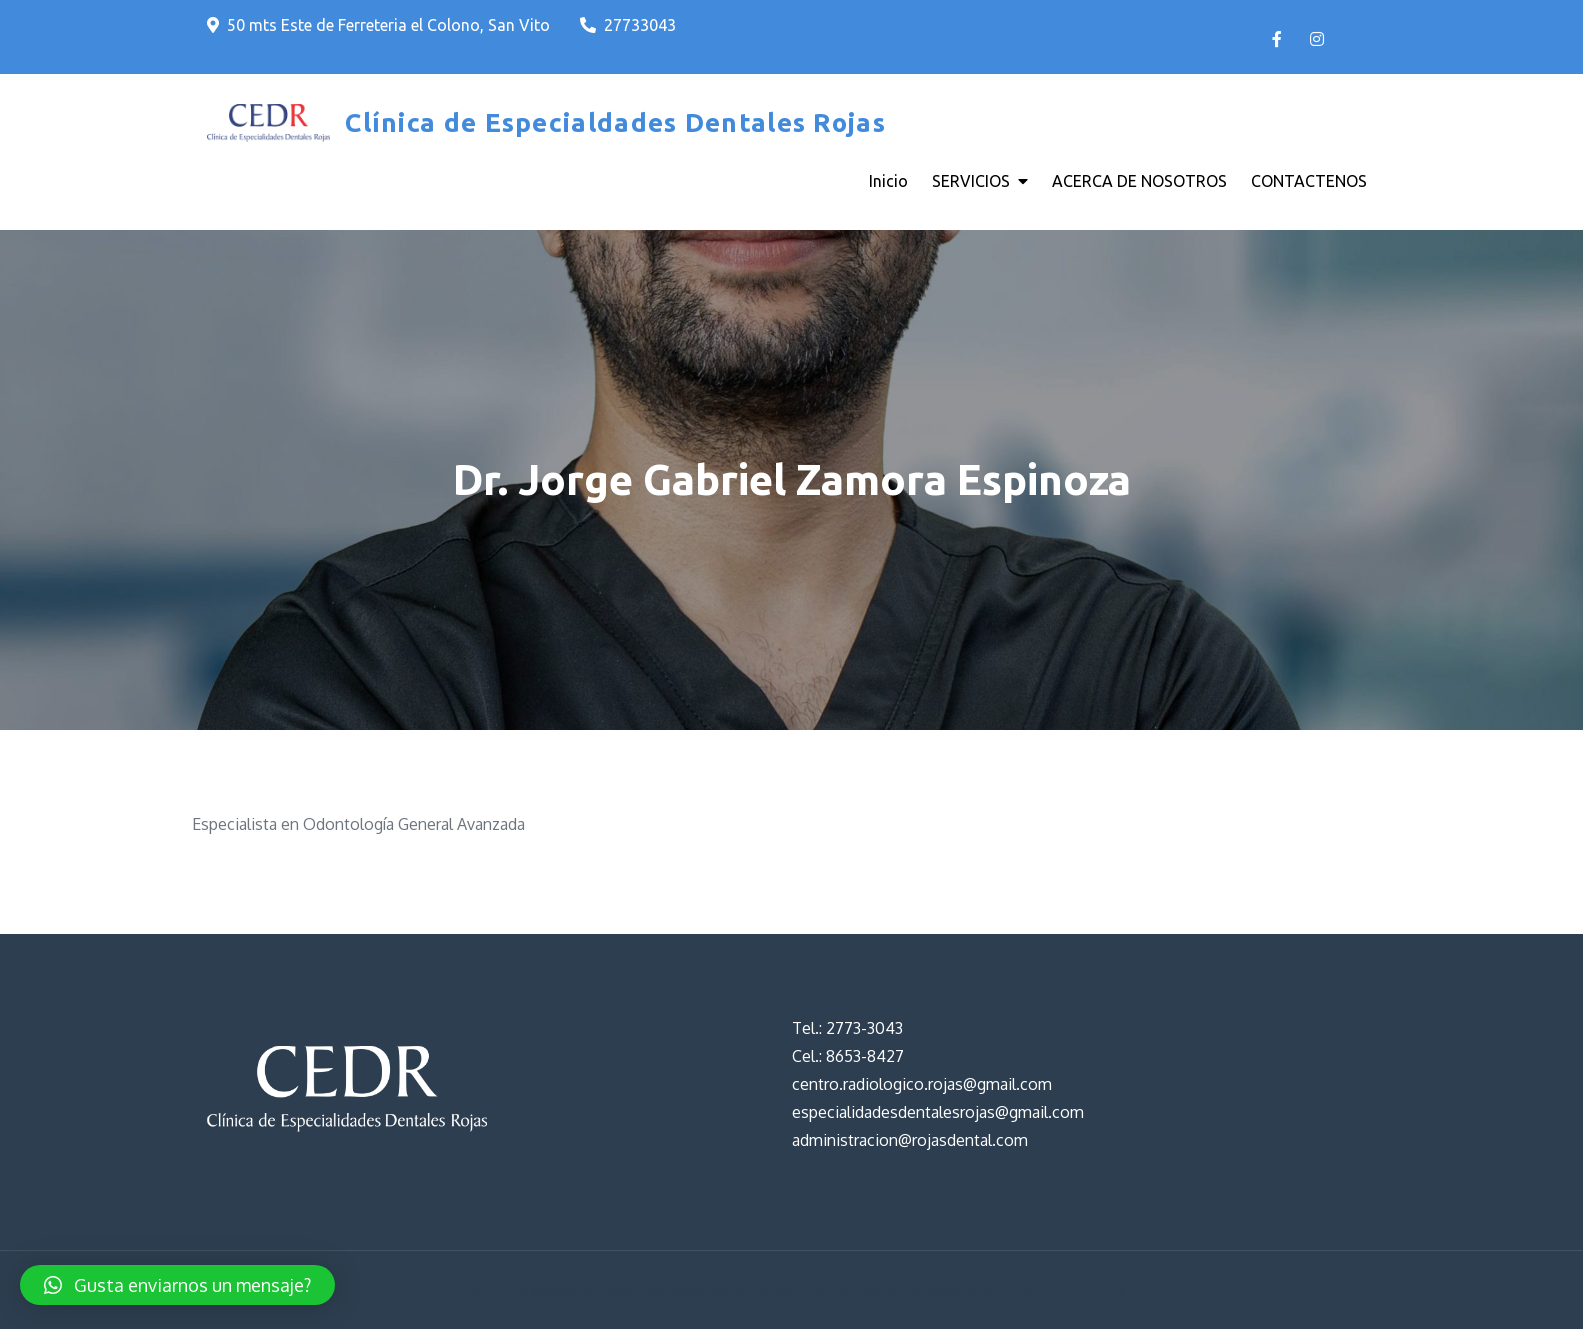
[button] (177, 1285)
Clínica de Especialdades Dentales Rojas (615, 122)
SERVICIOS (971, 181)
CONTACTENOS (1309, 181)
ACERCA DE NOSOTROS (1139, 181)
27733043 (628, 25)
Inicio (888, 181)
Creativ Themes (1063, 1290)
